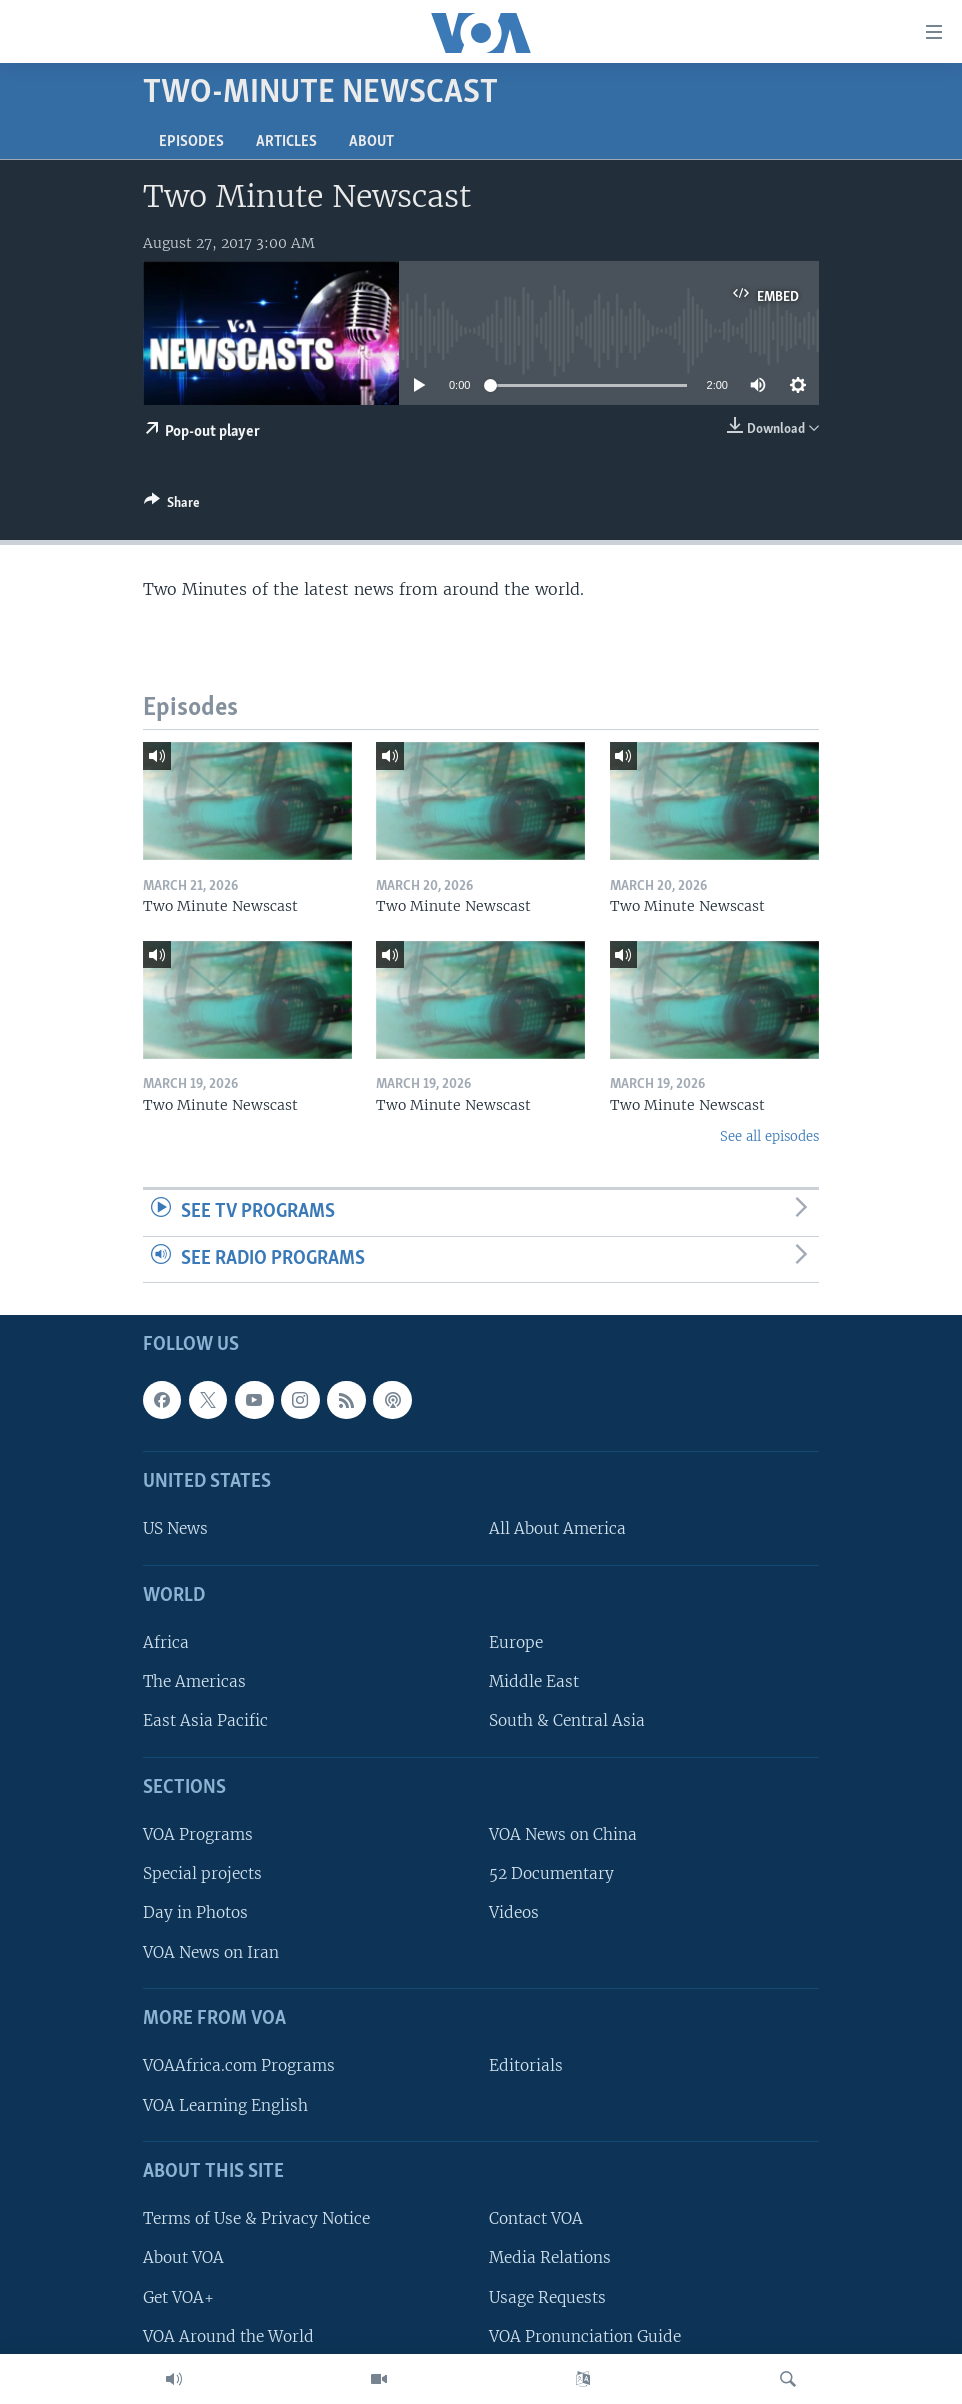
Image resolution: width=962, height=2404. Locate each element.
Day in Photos (195, 1913)
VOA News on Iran (211, 1952)
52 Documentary (551, 1874)
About (371, 142)
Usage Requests (547, 2297)
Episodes (191, 142)
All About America (557, 1529)
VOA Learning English (225, 2105)
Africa (166, 1642)
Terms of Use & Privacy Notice (256, 2219)
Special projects (202, 1874)
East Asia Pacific (205, 1721)
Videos (514, 1913)
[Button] (172, 506)
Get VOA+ (178, 2297)
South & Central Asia (567, 1721)
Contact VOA (536, 2219)
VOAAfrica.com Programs (239, 2066)
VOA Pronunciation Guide (585, 2336)
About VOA (183, 2258)
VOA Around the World (228, 2336)
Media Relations (550, 2258)
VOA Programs (198, 1834)
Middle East (534, 1682)
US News (175, 1529)
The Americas (194, 1682)
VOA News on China (563, 1834)
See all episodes (769, 1136)
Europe (516, 1642)
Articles (286, 142)
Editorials (526, 2066)
